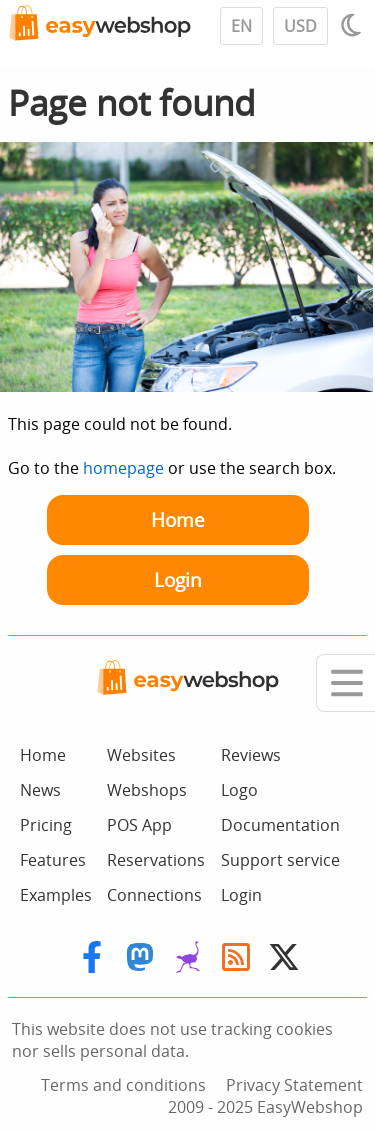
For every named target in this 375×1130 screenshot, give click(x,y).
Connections (154, 895)
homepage (123, 468)
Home (178, 519)
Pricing (46, 825)
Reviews (251, 755)
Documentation (280, 825)
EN (241, 26)
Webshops (147, 790)
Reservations (156, 860)
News (40, 790)
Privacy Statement (294, 1085)
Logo (239, 790)
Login (178, 579)
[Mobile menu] (345, 683)
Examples (56, 895)
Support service (280, 860)
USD (300, 26)
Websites (141, 755)
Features (53, 860)
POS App (139, 825)
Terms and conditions (123, 1085)
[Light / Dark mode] (354, 25)
